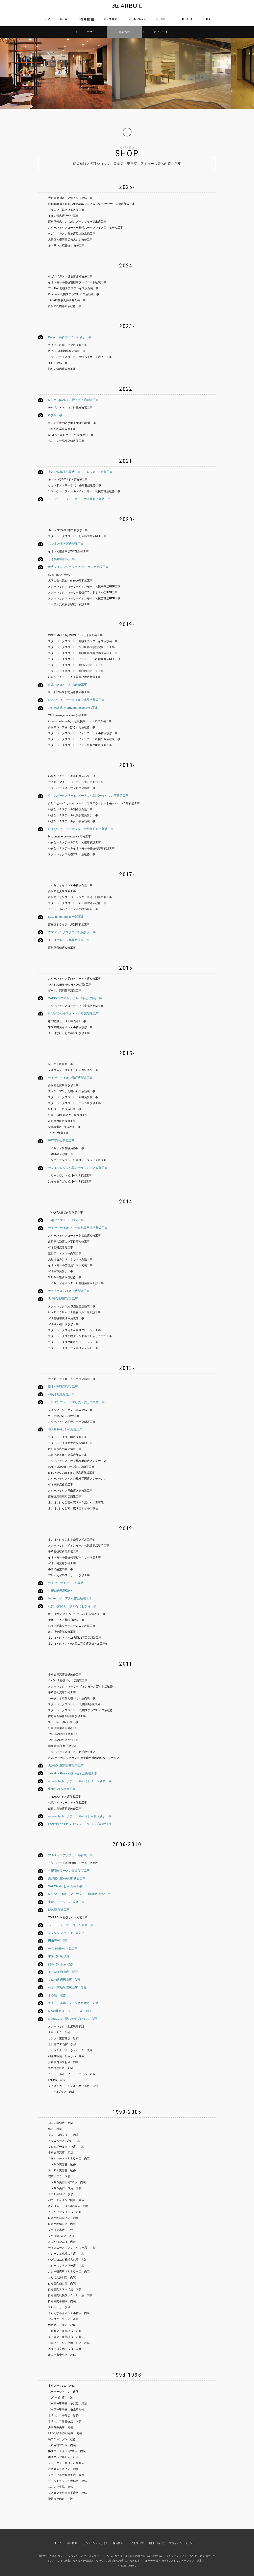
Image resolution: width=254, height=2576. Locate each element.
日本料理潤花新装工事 (63, 1386)
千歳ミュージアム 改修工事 (66, 1902)
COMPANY (137, 19)
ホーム (58, 2543)
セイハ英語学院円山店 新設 (67, 1987)
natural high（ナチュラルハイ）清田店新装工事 (80, 1781)
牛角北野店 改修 (59, 1956)
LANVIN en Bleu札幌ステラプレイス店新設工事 (80, 1824)
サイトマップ (136, 2543)
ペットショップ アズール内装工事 (70, 1925)
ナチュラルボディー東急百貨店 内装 (73, 2003)
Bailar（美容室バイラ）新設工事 (69, 337)
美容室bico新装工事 (61, 1140)
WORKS (162, 19)
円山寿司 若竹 (58, 1940)
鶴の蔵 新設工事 (59, 1909)
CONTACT (185, 19)
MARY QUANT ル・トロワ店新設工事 (73, 1013)
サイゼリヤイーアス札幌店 (66, 1582)
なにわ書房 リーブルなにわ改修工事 (72, 1606)
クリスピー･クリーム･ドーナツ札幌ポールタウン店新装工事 (88, 795)
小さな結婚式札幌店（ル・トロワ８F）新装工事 (80, 471)
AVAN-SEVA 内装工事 (62, 1948)
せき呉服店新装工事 (61, 559)
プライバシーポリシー (182, 2543)
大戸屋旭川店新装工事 (63, 1298)
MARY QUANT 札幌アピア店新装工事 (73, 399)
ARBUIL (131, 2565)
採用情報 (118, 2543)
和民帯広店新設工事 (61, 1394)
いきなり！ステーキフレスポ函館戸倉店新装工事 (81, 829)
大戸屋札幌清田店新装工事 (66, 1765)
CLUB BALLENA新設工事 (65, 1429)
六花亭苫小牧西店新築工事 (66, 543)
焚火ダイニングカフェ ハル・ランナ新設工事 (78, 566)
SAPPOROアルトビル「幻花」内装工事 (75, 998)
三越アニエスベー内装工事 (66, 1220)
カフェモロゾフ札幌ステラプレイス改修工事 (78, 1167)
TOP (46, 19)
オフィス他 (160, 32)
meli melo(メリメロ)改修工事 (67, 684)
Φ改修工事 (55, 415)
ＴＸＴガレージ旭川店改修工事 (69, 940)
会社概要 (72, 2543)
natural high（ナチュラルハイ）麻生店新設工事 (80, 1816)
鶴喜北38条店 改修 (60, 1964)
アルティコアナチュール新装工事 (70, 1855)
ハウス (91, 32)
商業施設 (124, 32)
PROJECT (111, 19)
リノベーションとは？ (95, 2543)
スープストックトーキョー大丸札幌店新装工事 (79, 499)
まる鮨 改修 (57, 1995)
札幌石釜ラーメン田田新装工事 (69, 1870)
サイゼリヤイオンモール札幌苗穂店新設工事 (78, 1227)
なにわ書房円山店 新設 (64, 1979)
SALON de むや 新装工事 (65, 1886)
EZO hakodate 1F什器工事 (66, 916)
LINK (207, 19)
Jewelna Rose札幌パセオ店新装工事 (72, 1773)
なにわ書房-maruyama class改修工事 (73, 707)
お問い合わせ (156, 2543)
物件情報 (86, 19)
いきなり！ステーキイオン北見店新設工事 (76, 699)
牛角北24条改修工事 (61, 1788)
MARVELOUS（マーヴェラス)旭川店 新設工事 (79, 1894)
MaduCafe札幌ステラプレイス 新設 (73, 2018)
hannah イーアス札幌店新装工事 (70, 1598)
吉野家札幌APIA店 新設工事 (67, 1878)
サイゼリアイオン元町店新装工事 (70, 1077)
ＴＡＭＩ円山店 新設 (63, 1971)
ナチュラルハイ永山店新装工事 (69, 1290)
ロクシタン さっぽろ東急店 (66, 1932)
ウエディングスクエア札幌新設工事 (72, 932)
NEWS (65, 19)
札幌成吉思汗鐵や (60, 1590)
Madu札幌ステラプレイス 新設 (69, 2011)
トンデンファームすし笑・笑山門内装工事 (76, 1402)
